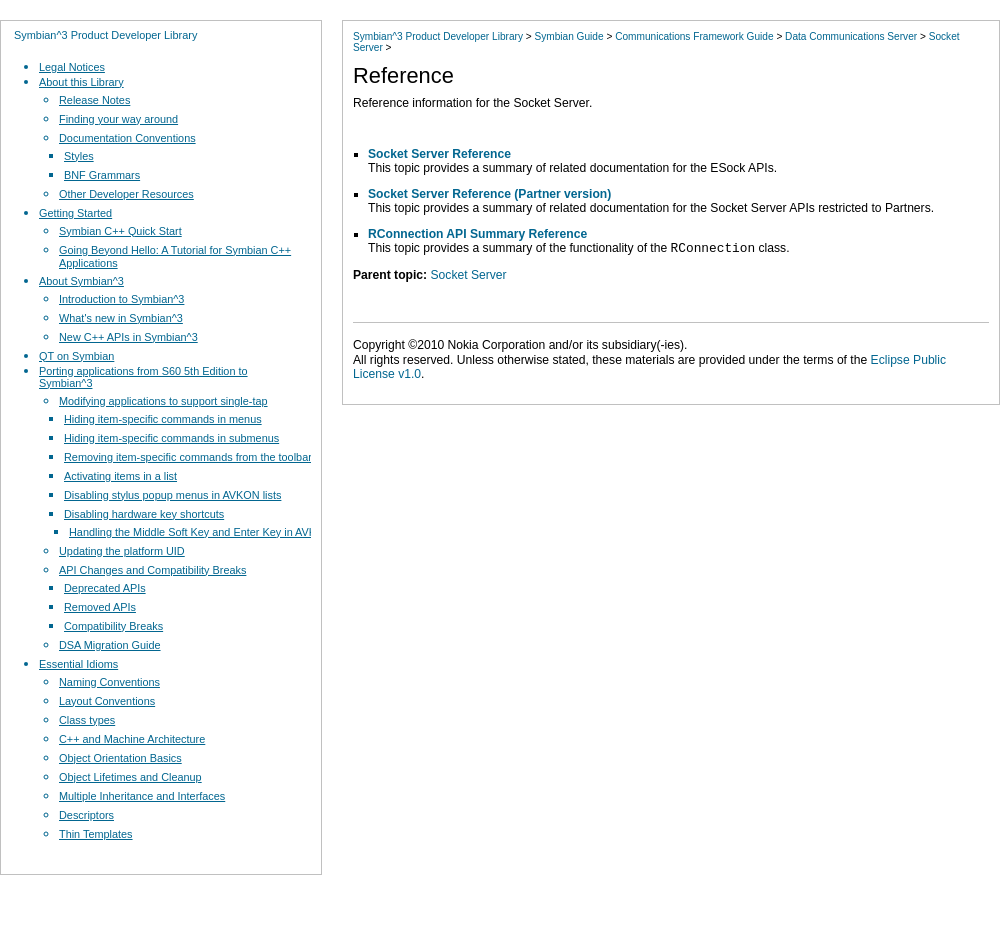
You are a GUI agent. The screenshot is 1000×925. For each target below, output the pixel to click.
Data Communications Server (851, 36)
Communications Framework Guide (694, 36)
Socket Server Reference (439, 154)
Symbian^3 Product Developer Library (105, 35)
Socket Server (468, 278)
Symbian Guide (568, 36)
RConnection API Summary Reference (477, 234)
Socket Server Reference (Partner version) (489, 194)
